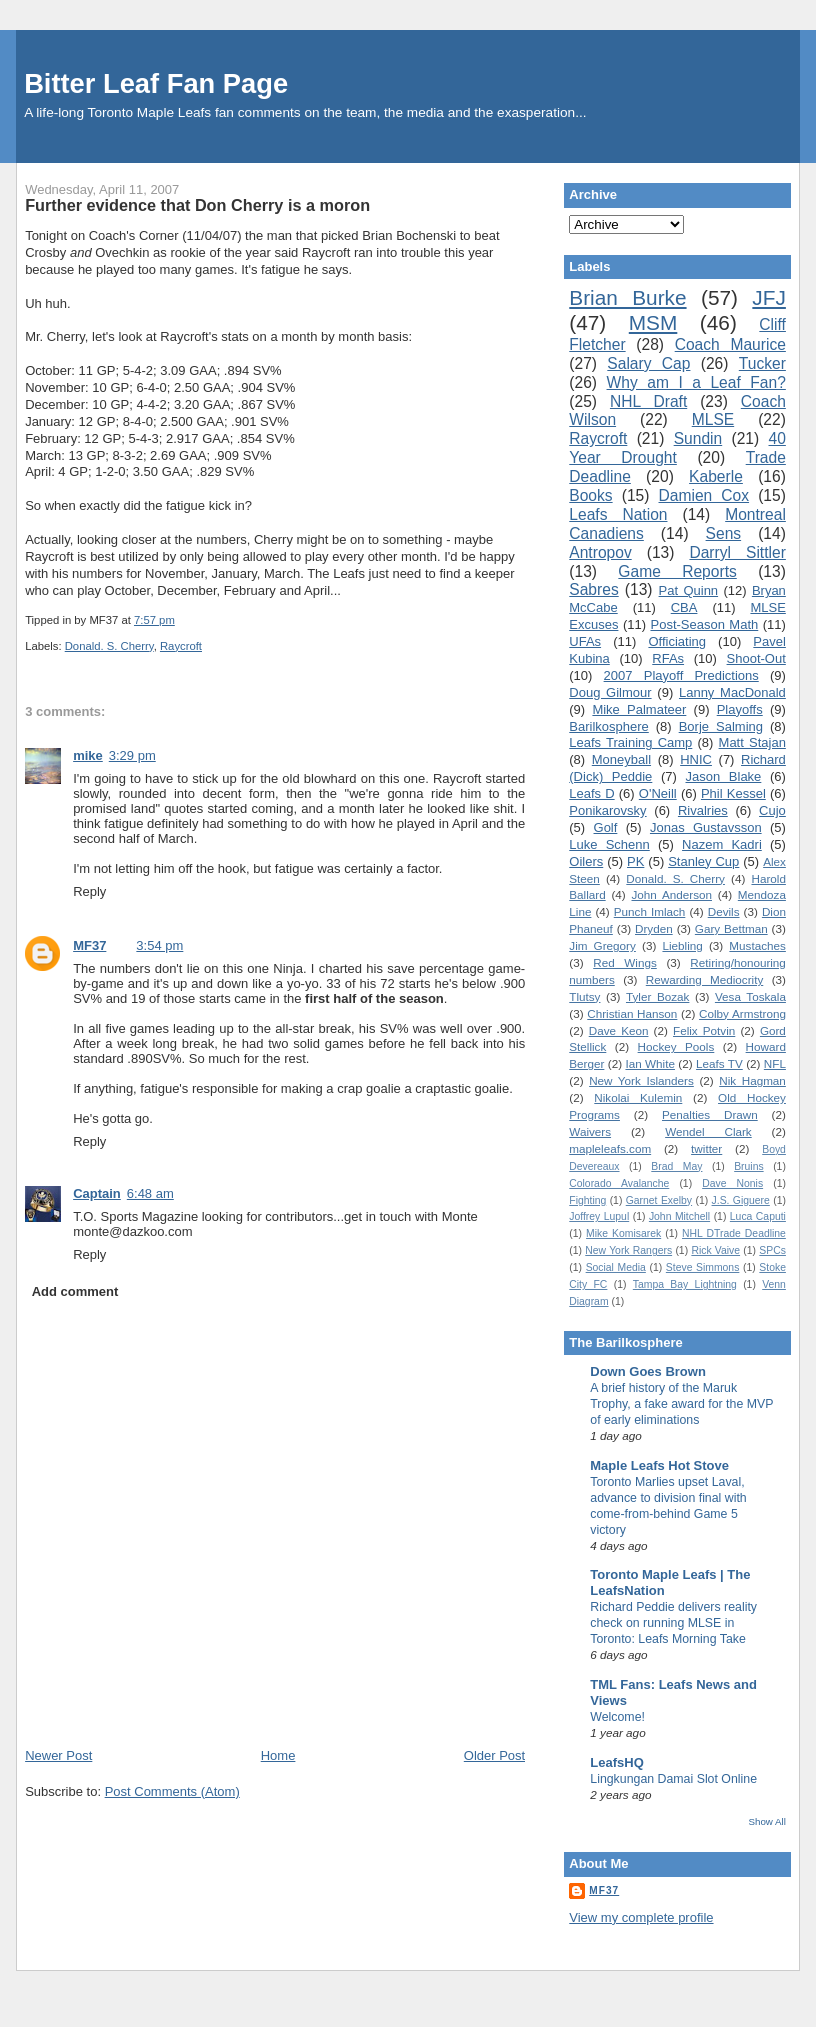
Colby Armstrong (742, 1013)
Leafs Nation (618, 514)
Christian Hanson (632, 1013)
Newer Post (58, 1755)
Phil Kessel (733, 793)
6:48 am (150, 1193)
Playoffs (740, 709)
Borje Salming (721, 726)
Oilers (586, 861)
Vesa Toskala (750, 996)
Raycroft (181, 646)
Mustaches (757, 945)
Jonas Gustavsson (706, 827)
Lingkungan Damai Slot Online (673, 1779)
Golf (606, 827)
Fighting (587, 1200)
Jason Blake (724, 776)
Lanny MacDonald (732, 692)
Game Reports (677, 571)
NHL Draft (648, 401)
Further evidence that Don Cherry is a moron (197, 205)
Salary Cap (648, 363)
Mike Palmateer (639, 709)
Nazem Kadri (722, 844)
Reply (89, 891)
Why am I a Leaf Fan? (696, 382)
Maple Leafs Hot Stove (659, 1465)
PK (635, 861)
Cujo (772, 810)
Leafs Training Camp (630, 742)
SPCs (772, 1250)
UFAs (585, 641)
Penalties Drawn (710, 1114)
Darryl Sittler (737, 552)
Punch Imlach (650, 911)
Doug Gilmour (610, 692)
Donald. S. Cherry (109, 646)
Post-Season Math (704, 624)
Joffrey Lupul (599, 1216)
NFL (775, 1063)
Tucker (762, 363)
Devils (724, 911)
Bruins (748, 1166)
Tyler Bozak (657, 996)
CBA (684, 607)
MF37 (89, 945)
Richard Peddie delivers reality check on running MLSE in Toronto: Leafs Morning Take (673, 1623)
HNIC (696, 759)
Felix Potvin (704, 1030)
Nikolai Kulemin (638, 1097)
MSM (653, 322)
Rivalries (703, 810)
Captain (97, 1193)
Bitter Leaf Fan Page (156, 83)
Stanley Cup (703, 861)
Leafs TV (719, 1063)
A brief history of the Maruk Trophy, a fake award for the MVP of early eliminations (681, 1404)
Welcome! (617, 1717)
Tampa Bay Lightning (685, 1284)
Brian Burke (627, 297)
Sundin (698, 438)
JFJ (769, 297)
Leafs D (591, 793)
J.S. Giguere (741, 1200)
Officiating (677, 641)
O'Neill (658, 793)
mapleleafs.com (610, 1148)
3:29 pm (132, 755)
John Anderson (672, 894)
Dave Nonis (732, 1183)
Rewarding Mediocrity (704, 979)
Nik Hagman (752, 1080)
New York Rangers (628, 1250)
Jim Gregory (602, 945)
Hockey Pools (676, 1046)
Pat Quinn (689, 590)
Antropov (600, 552)
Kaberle (716, 476)
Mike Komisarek (623, 1233)
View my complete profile (641, 1917)
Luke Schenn (609, 844)
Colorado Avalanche (619, 1183)
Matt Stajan (752, 742)
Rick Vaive (715, 1250)
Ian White (650, 1063)
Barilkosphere (609, 726)
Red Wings (625, 962)
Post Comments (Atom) (172, 1791)
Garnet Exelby (659, 1200)
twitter (706, 1148)
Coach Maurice (730, 344)
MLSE (713, 419)
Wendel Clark (708, 1131)
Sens (724, 533)
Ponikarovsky (607, 810)
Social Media (616, 1267)
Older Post (494, 1755)
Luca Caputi (758, 1216)
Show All (766, 1821)
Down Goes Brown (648, 1371)
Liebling (682, 945)
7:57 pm (154, 620)
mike (88, 755)
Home (278, 1755)
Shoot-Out (756, 658)
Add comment (75, 1291)
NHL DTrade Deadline (734, 1233)
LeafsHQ (616, 1762)
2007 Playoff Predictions (681, 675)
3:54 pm (159, 945)
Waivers (590, 1131)
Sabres (593, 589)
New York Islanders (641, 1080)
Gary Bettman (731, 928)
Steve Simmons (703, 1267)
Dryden (654, 928)
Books (590, 495)
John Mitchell (679, 1216)
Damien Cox (704, 495)
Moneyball (621, 759)
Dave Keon (619, 1030)
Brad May (676, 1166)
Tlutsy (584, 996)
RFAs (668, 658)
